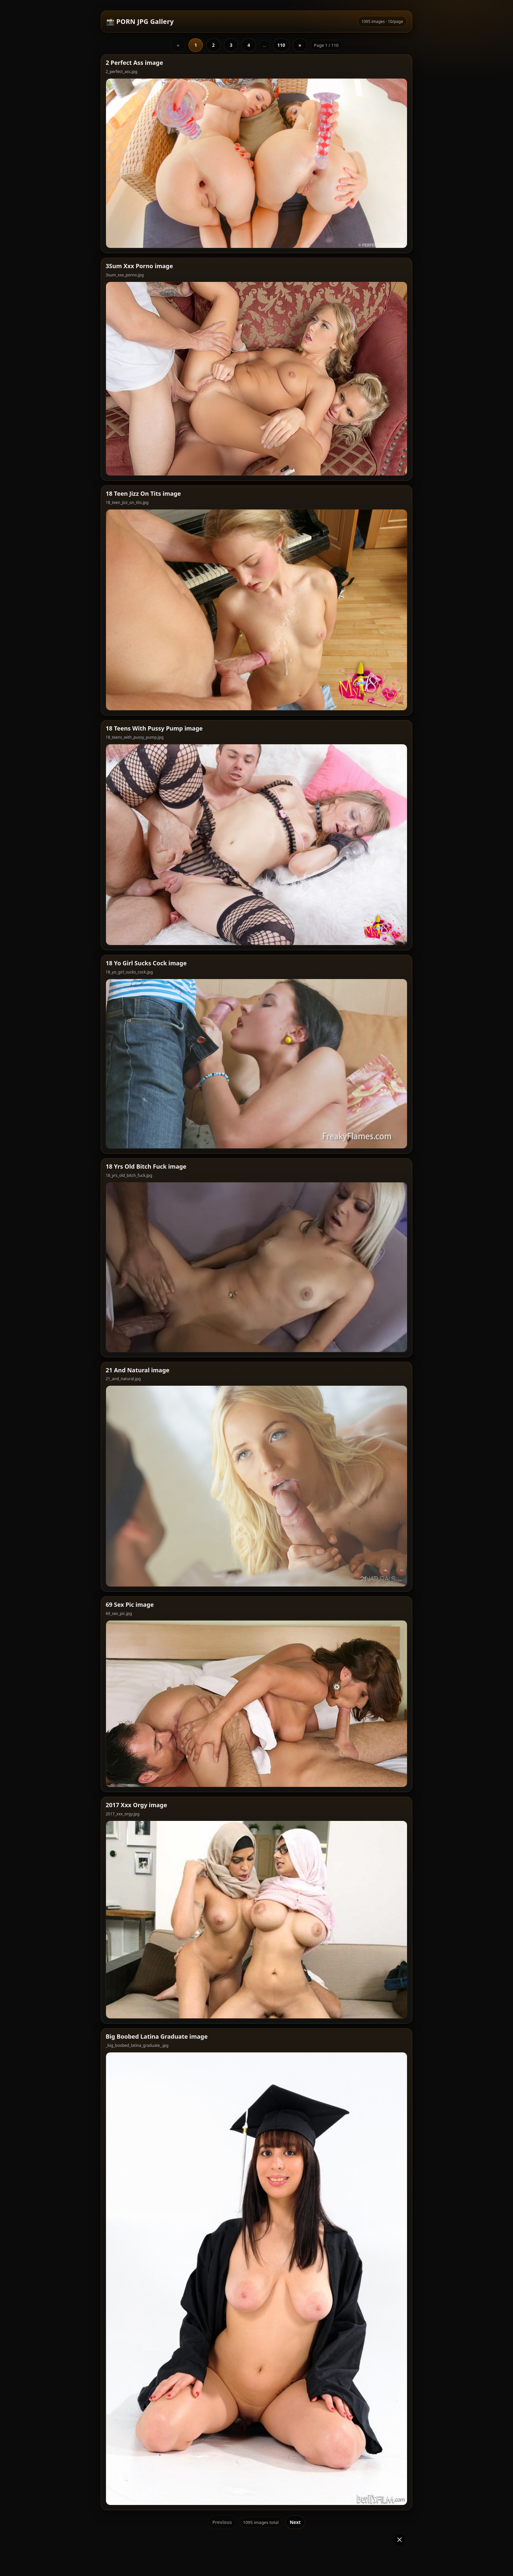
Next (295, 2403)
